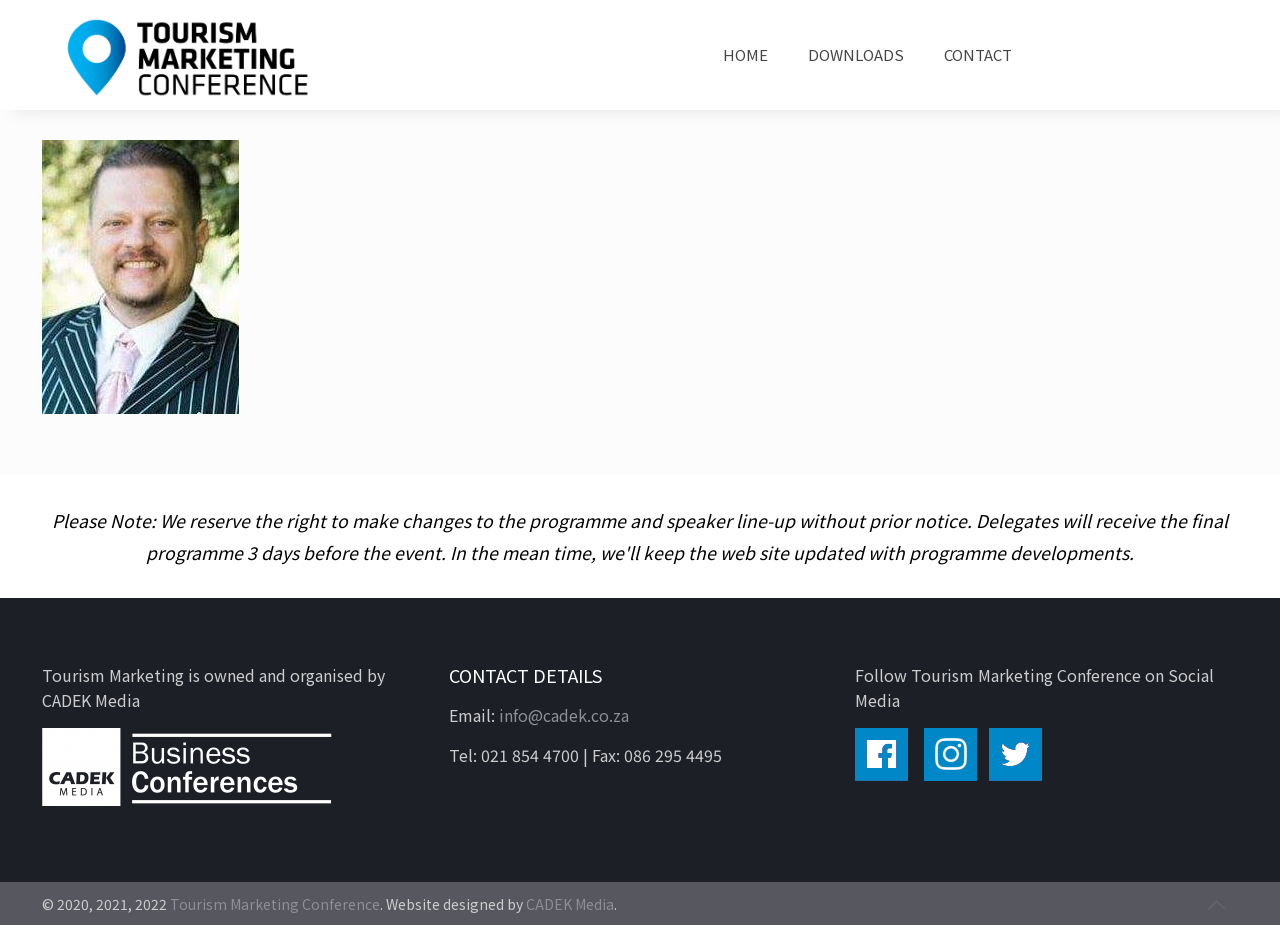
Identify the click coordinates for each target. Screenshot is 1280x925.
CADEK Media (570, 904)
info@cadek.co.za (564, 715)
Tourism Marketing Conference (275, 904)
